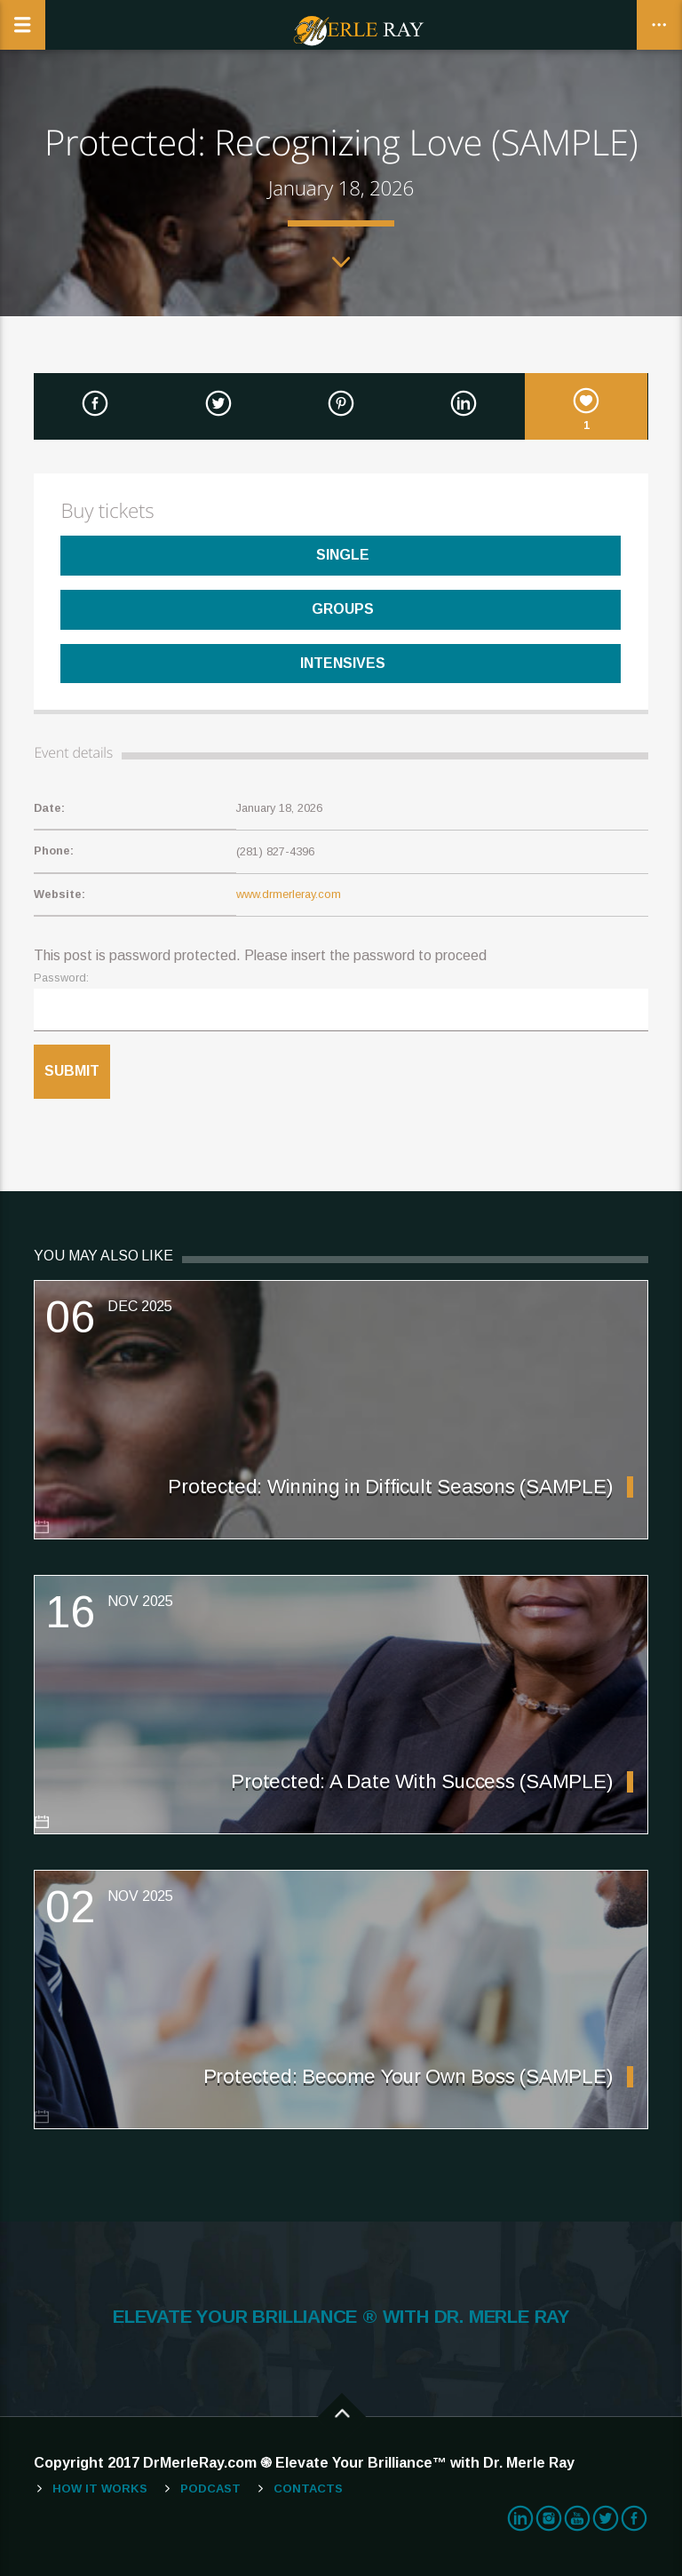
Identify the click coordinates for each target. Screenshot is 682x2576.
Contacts (308, 2488)
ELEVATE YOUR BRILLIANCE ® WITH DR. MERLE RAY (341, 2316)
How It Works (99, 2488)
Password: (61, 977)
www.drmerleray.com (288, 894)
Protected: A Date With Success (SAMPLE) (421, 1781)
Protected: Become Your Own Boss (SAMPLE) (408, 2076)
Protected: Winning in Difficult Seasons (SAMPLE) (390, 1486)
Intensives (341, 663)
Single (341, 554)
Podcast (210, 2488)
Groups (341, 608)
